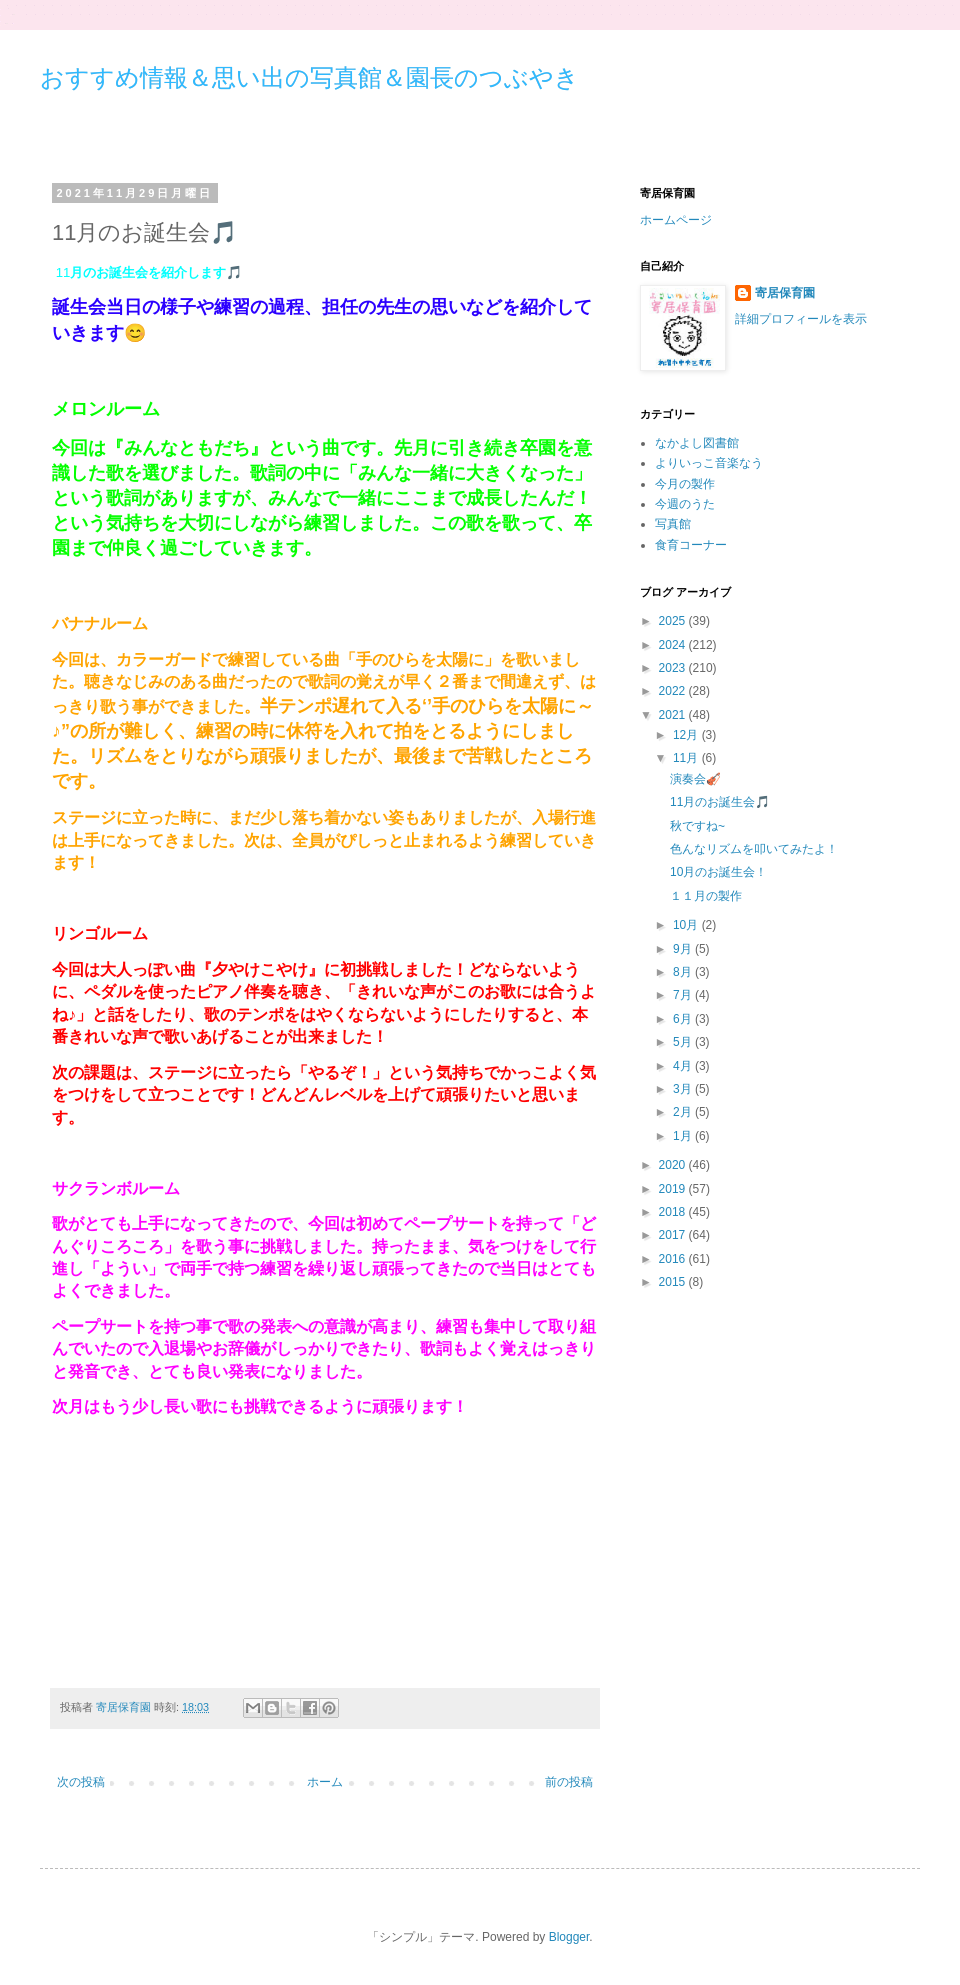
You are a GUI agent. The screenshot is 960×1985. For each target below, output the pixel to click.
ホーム (325, 1782)
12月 (687, 735)
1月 (684, 1136)
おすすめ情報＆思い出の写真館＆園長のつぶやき (309, 77)
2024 (674, 645)
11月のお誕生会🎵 (720, 802)
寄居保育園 (785, 293)
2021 (674, 715)
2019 (674, 1189)
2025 (674, 621)
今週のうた (685, 504)
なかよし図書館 (697, 443)
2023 (674, 668)
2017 (674, 1235)
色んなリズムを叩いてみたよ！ (754, 849)
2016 (674, 1259)
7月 (684, 995)
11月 (687, 758)
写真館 (673, 524)
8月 (684, 972)
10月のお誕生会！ (718, 872)
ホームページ (676, 220)
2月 (684, 1112)
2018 (674, 1212)
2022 (674, 691)
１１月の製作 (706, 896)
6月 (684, 1019)
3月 (684, 1089)
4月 (684, 1066)
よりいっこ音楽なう (709, 463)
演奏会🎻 (695, 779)
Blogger (569, 1937)
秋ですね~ (697, 826)
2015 (674, 1282)
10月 (687, 925)
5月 (684, 1042)
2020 (674, 1165)
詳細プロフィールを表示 (801, 319)
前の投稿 (569, 1782)
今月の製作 (685, 484)
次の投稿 (81, 1782)
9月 (684, 949)
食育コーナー (691, 545)
